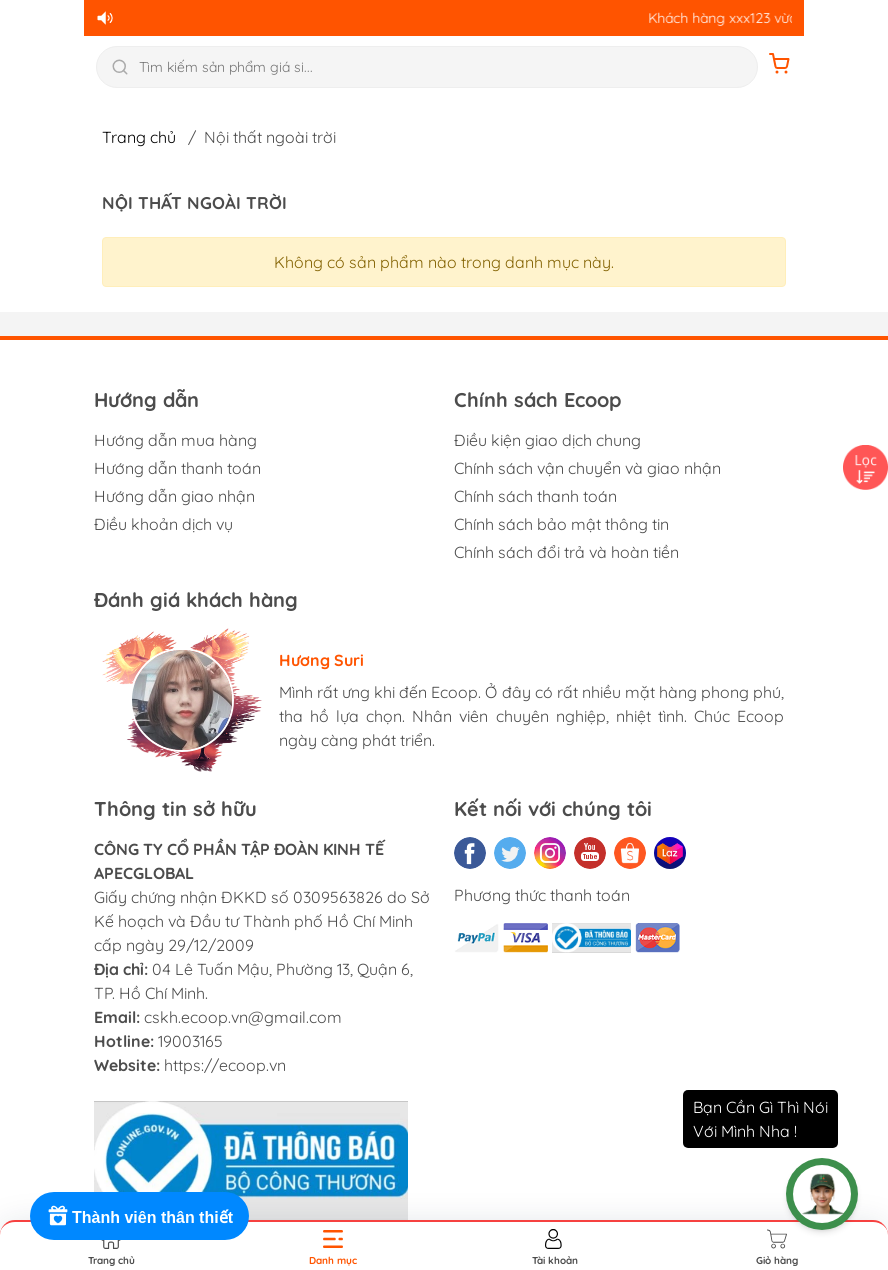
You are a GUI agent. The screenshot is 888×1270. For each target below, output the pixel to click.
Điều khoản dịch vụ (163, 524)
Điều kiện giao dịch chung (547, 440)
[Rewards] (139, 1216)
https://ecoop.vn (225, 1065)
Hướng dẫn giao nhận (174, 496)
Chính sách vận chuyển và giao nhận (587, 468)
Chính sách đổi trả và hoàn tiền (566, 552)
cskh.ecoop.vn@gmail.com (243, 1017)
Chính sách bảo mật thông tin (561, 524)
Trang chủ (139, 137)
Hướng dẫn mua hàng (175, 440)
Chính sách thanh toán (535, 496)
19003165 (190, 1041)
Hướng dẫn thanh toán (177, 468)
